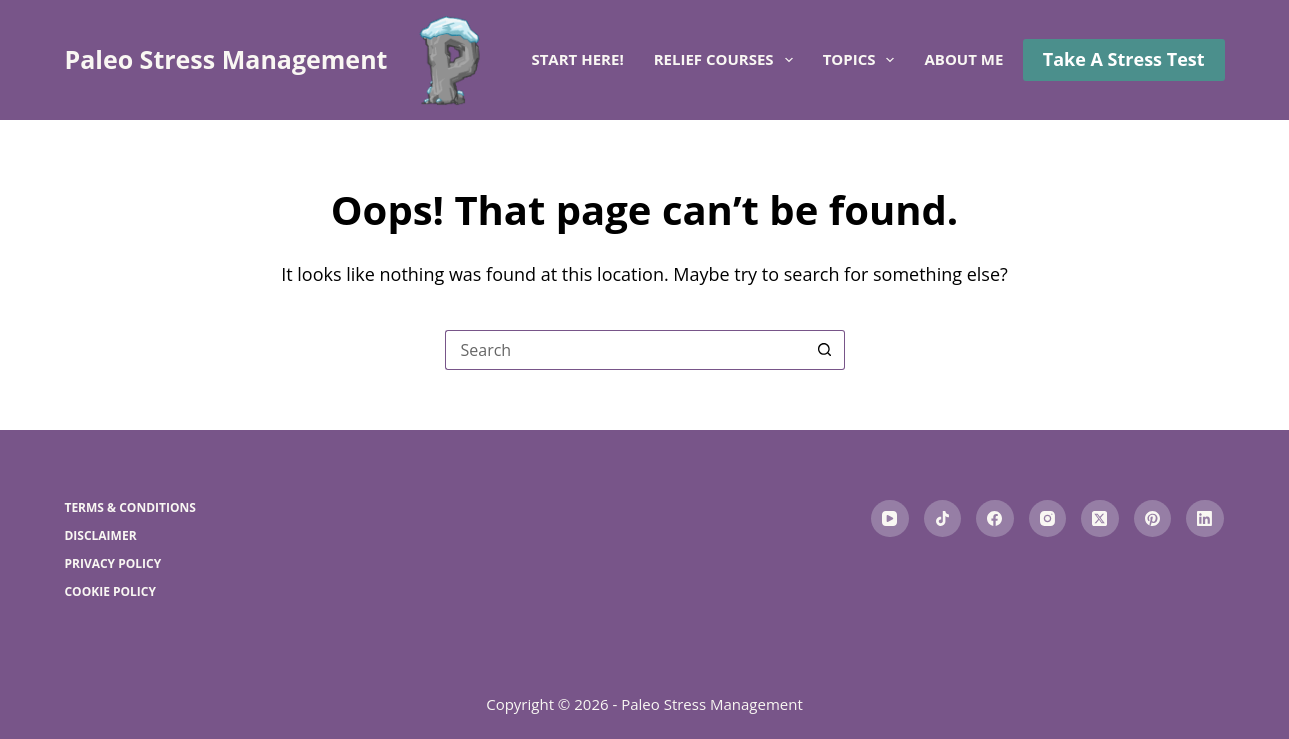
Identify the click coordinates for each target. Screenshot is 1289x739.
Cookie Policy (110, 592)
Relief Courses (727, 60)
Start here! (577, 59)
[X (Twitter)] (1100, 519)
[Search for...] (625, 350)
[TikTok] (943, 519)
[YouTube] (890, 519)
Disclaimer (100, 536)
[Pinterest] (1153, 519)
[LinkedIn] (1205, 519)
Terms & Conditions (129, 508)
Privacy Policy (112, 564)
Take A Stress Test (1124, 59)
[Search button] (825, 350)
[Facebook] (995, 519)
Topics (863, 60)
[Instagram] (1048, 519)
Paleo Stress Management (225, 59)
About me (963, 59)
